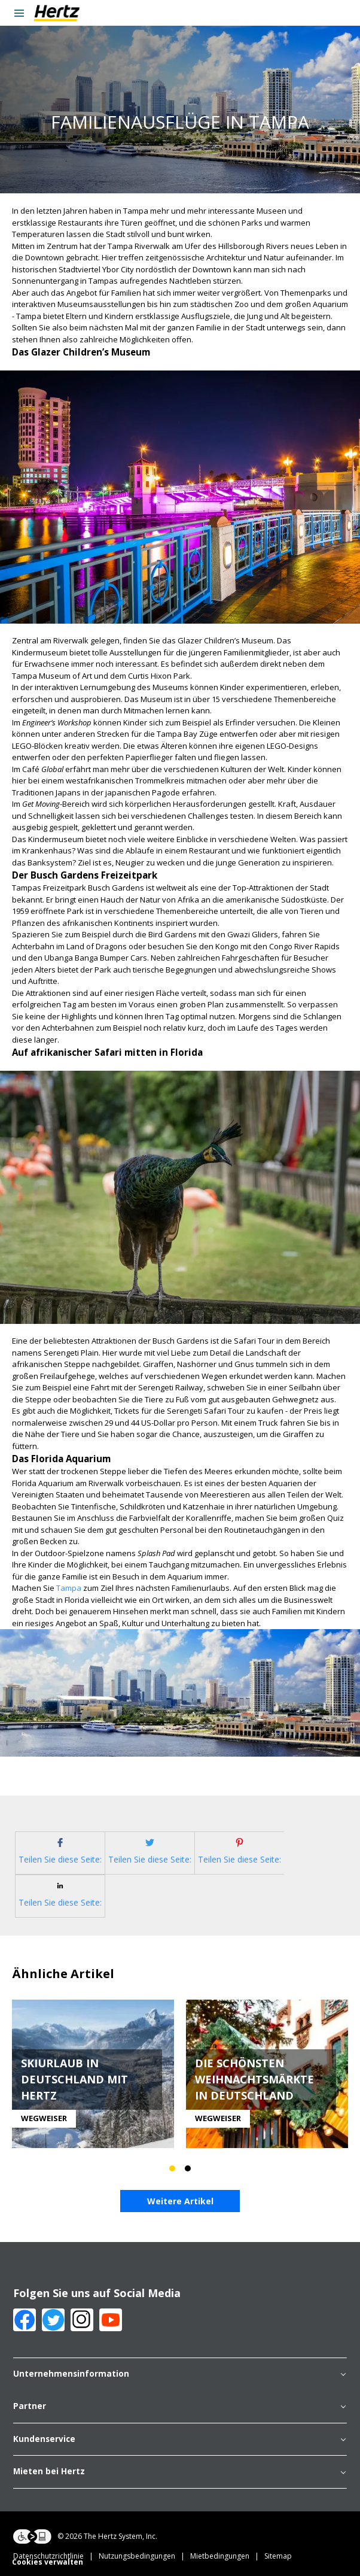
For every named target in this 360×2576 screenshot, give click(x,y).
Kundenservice (180, 2439)
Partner (180, 2406)
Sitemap (278, 2556)
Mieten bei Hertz (180, 2471)
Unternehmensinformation (180, 2374)
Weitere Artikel (180, 2201)
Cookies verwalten (47, 2562)
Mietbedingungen (227, 2556)
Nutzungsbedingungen (144, 2556)
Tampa (68, 1587)
